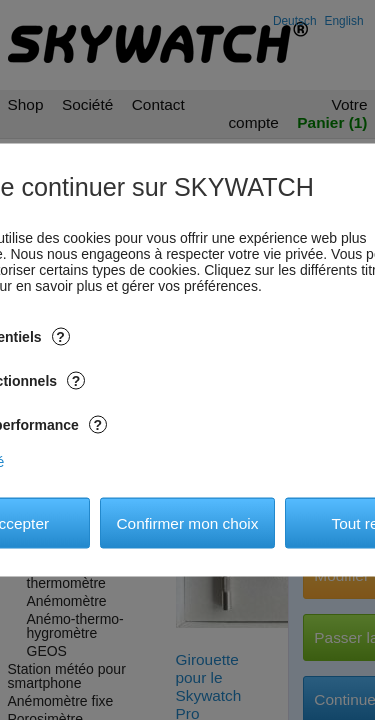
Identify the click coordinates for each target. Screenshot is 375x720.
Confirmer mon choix (188, 522)
